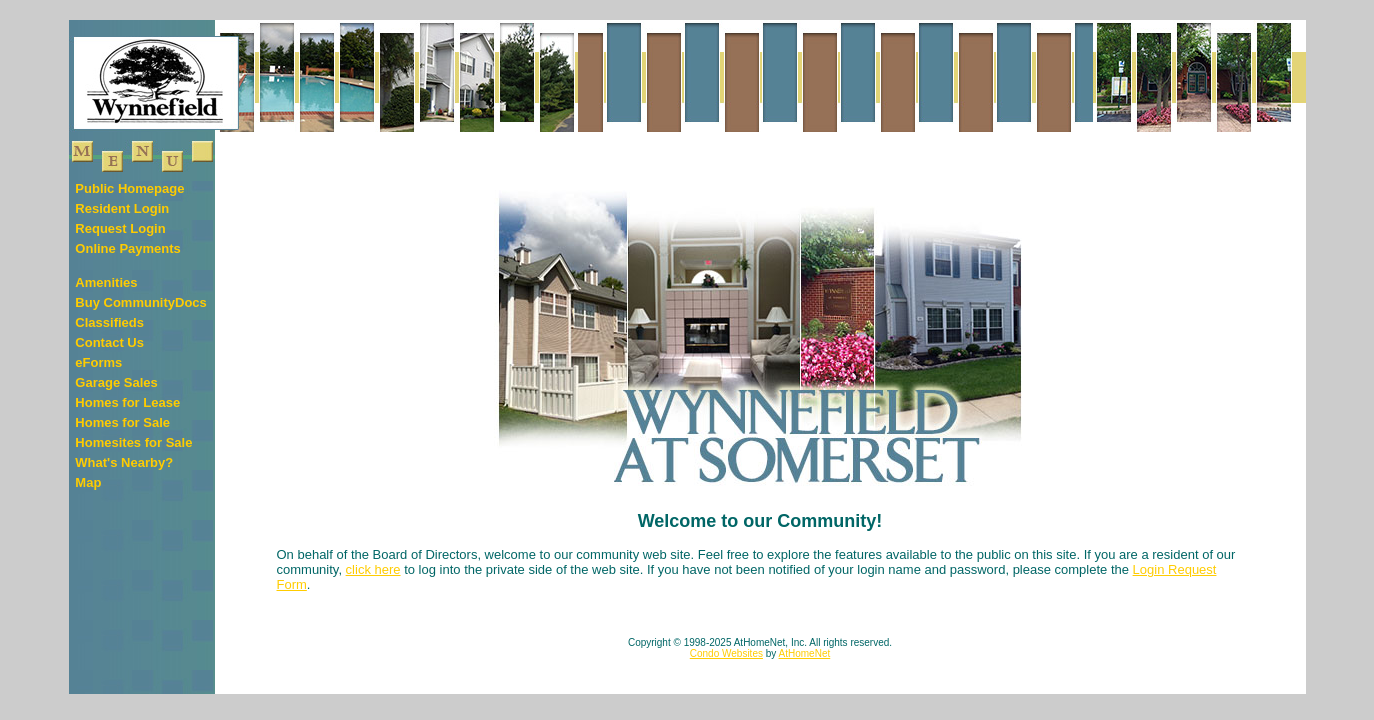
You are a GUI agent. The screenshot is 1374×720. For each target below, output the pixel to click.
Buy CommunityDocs (140, 302)
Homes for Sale (122, 422)
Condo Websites (726, 653)
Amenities (106, 282)
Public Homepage (129, 188)
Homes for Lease (127, 402)
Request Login (120, 228)
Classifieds (109, 322)
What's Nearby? (124, 462)
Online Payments (127, 248)
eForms (98, 362)
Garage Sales (116, 382)
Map (88, 482)
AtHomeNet (805, 653)
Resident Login (122, 208)
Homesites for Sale (133, 442)
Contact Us (109, 342)
